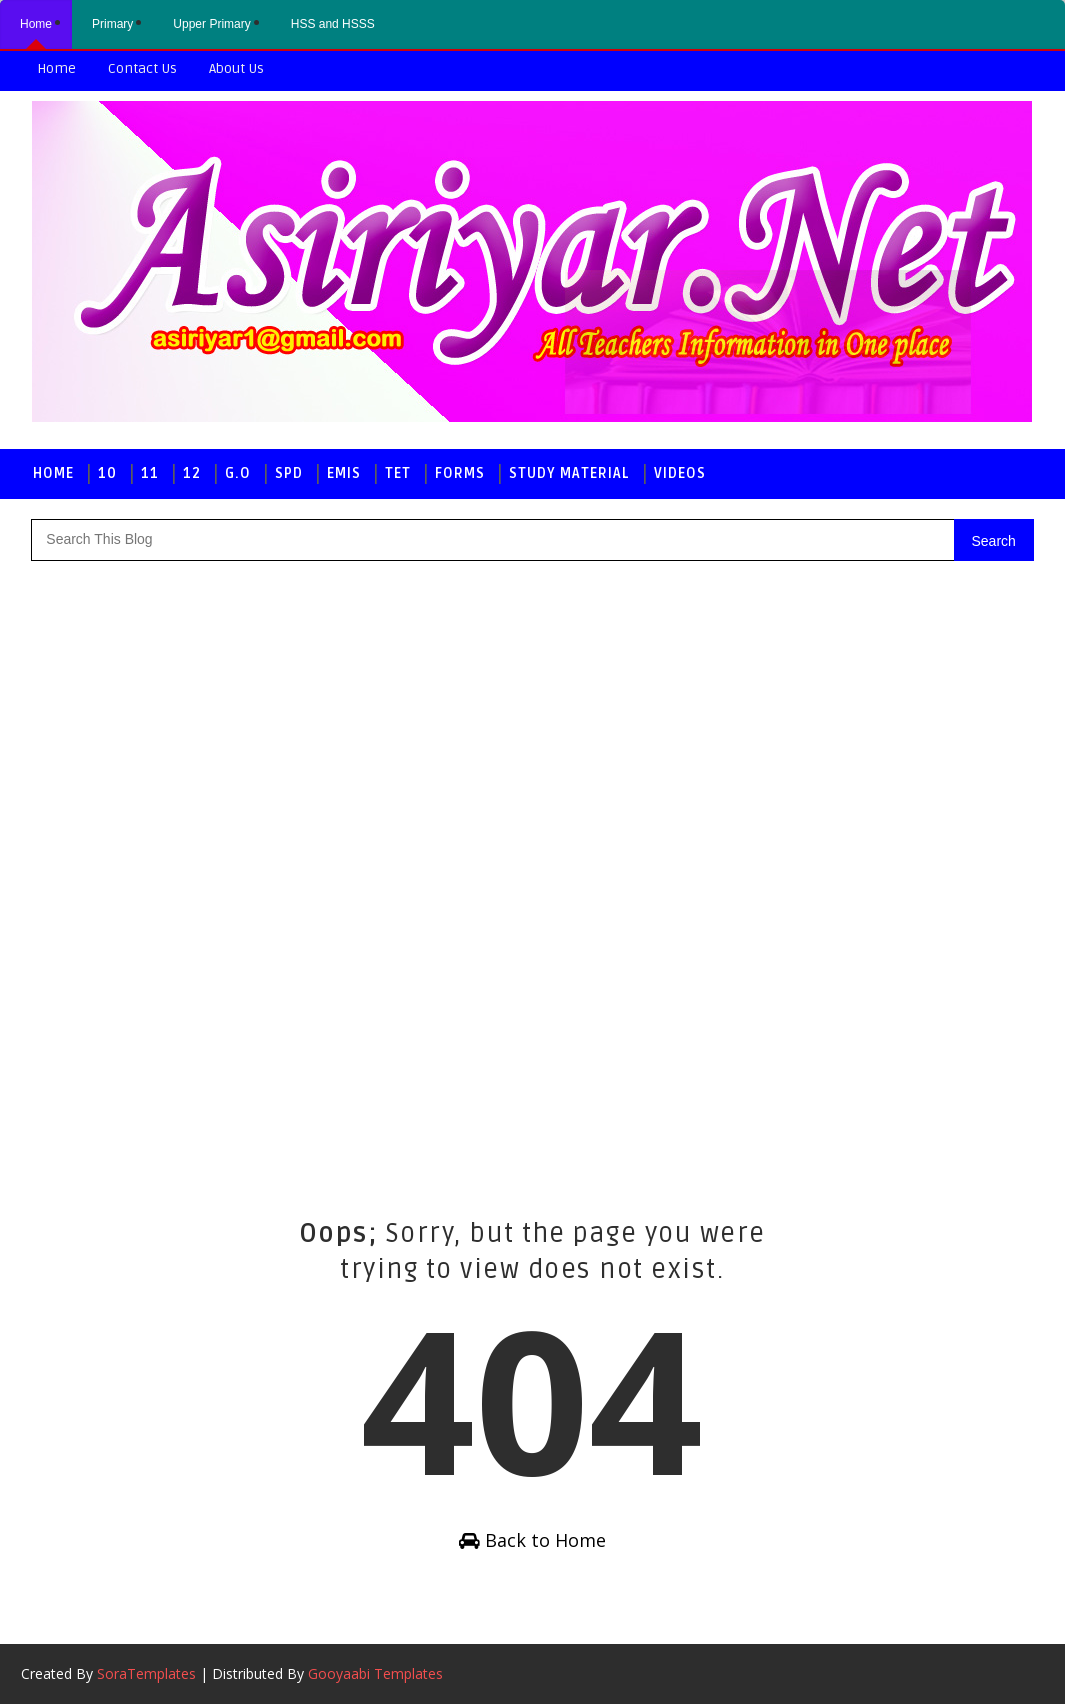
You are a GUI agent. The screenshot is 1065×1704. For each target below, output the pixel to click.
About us (236, 68)
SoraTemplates (146, 1673)
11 (150, 473)
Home (56, 68)
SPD (289, 473)
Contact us (142, 68)
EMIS (344, 473)
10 (107, 473)
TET (398, 473)
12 (192, 473)
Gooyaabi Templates (375, 1673)
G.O (238, 473)
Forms (460, 473)
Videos (680, 473)
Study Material (569, 473)
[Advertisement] (111, 871)
